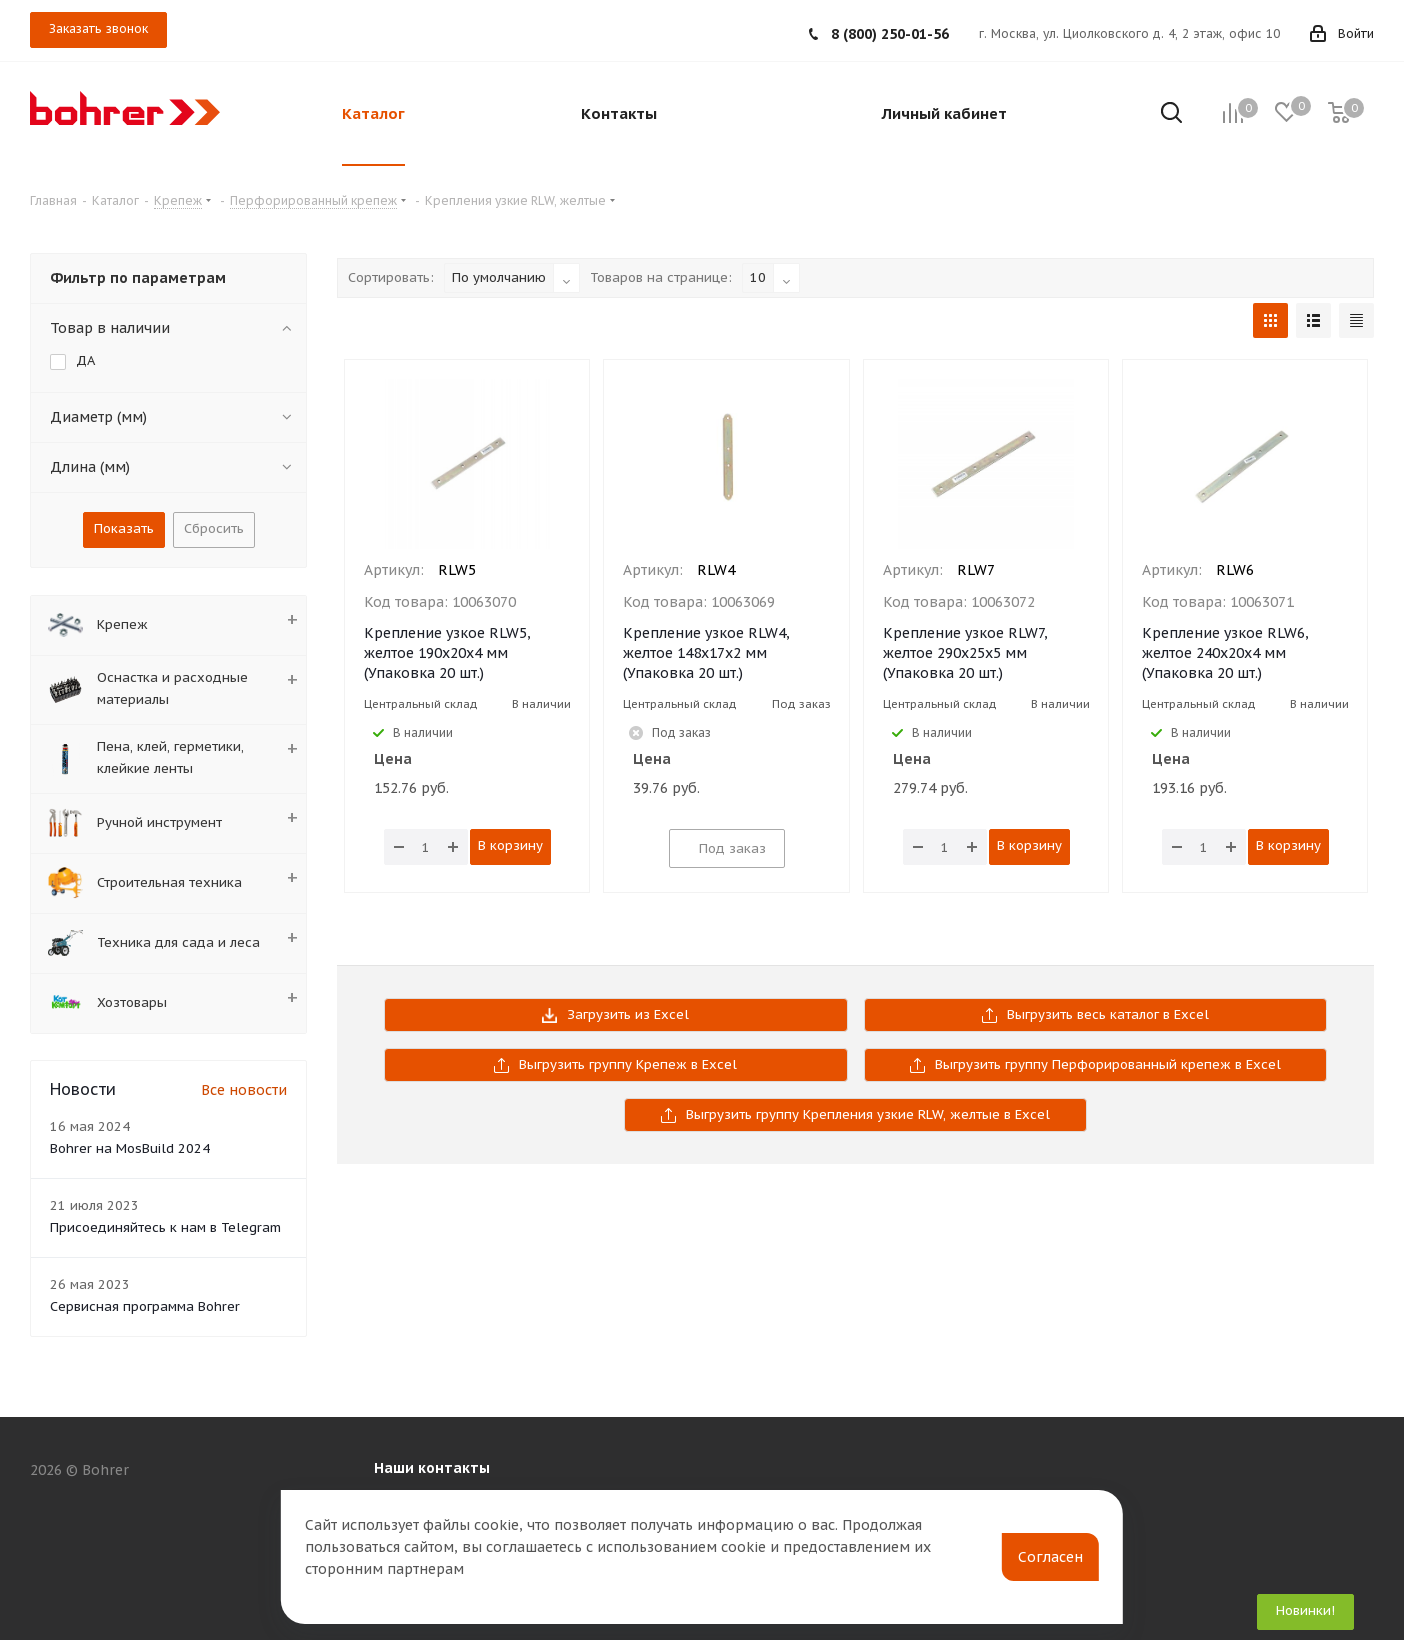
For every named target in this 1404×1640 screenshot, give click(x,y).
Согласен (1050, 1557)
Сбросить (214, 528)
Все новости (244, 1090)
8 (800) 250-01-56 (890, 34)
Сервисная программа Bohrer (145, 1306)
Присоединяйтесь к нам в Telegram (165, 1227)
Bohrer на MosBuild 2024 (130, 1148)
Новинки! (1305, 1610)
